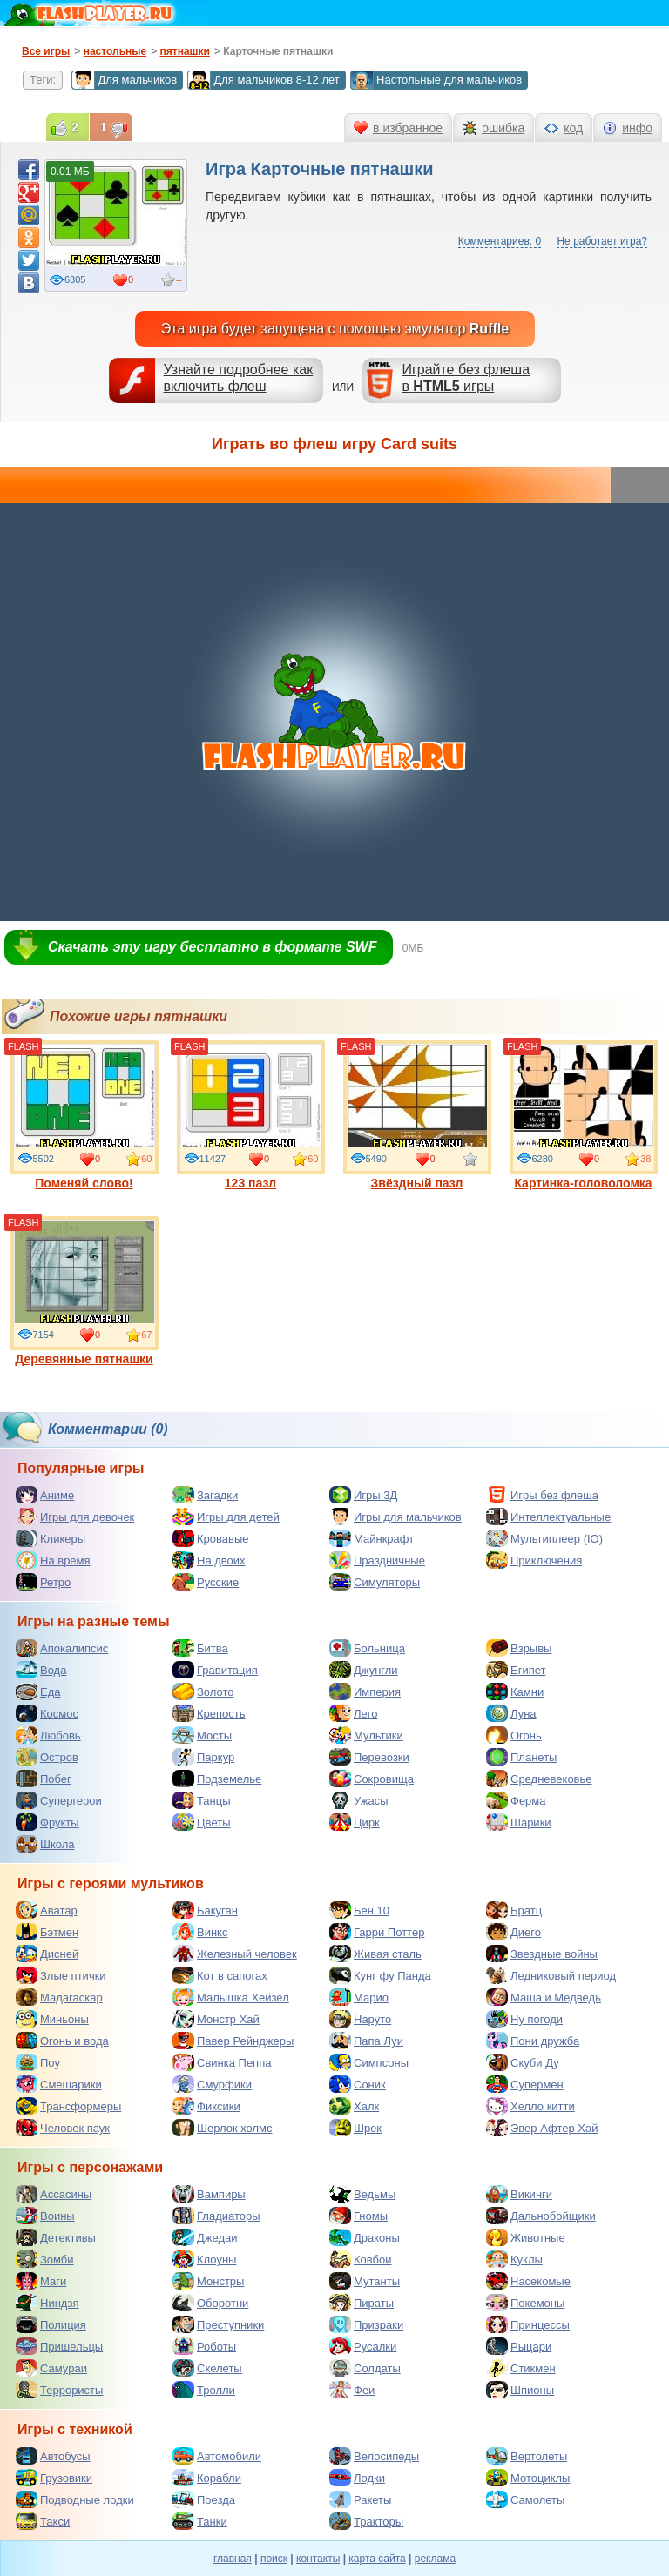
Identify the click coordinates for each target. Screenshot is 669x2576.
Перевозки (369, 1757)
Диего (513, 1931)
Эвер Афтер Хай (542, 2127)
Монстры (208, 2281)
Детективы (56, 2237)
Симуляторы (374, 1582)
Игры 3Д (363, 1494)
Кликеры (50, 1538)
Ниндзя (47, 2302)
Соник (357, 2084)
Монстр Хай (216, 2019)
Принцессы (528, 2324)
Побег (43, 1778)
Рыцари (518, 2346)
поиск (273, 2558)
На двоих (209, 1560)
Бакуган (205, 1910)
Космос (47, 1713)
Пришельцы (59, 2346)
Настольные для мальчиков (436, 80)
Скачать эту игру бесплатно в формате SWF (212, 946)
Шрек (355, 2127)
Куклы (514, 2259)
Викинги (519, 2194)
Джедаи (205, 2237)
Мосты (202, 1735)
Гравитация (215, 1669)
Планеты (521, 1757)
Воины (45, 2215)
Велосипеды (374, 2456)
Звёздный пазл (417, 1115)
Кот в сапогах (219, 1975)
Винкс (199, 1931)
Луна (511, 1713)
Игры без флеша (542, 1494)
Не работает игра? (602, 241)
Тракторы (366, 2521)
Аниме (45, 1494)
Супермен (525, 2084)
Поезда (203, 2499)
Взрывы (518, 1648)
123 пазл (251, 1115)
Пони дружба (532, 2040)
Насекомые (528, 2281)
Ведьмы (362, 2194)
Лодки (357, 2477)
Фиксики (206, 2106)
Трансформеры (68, 2106)
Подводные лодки (75, 2499)
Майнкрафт (371, 1538)
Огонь (514, 1735)
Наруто (360, 2019)
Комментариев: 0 (499, 241)
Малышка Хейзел (230, 1997)
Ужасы (359, 1800)
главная (232, 2558)
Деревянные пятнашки (84, 1291)
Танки (199, 2521)
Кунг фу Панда (380, 1975)
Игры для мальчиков (395, 1516)
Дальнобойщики (541, 2215)
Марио (359, 1997)
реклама (435, 2558)
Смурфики (212, 2084)
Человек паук (63, 2127)
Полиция (51, 2324)
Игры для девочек (75, 1516)
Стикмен (521, 2368)
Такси (43, 2521)
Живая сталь (375, 1953)
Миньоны (52, 2019)
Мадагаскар (59, 1997)
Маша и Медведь (543, 1997)
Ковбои (360, 2259)
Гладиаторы (216, 2215)
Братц (514, 1910)
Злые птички (61, 1975)
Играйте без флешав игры (466, 377)
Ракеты (360, 2499)
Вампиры (209, 2194)
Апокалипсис (62, 1648)
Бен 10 (359, 1910)
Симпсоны (369, 2062)
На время (53, 1560)
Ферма (516, 1800)
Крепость (209, 1713)
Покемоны (525, 2302)
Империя (365, 1691)
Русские (205, 1582)
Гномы (358, 2215)
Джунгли (363, 1669)
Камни (515, 1691)
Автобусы (53, 2456)
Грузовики (54, 2477)
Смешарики (59, 2084)
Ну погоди (524, 2019)
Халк (354, 2106)
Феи (352, 2389)
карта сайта (376, 2558)
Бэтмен (47, 1931)
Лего (353, 1713)
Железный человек (234, 1953)
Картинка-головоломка (584, 1115)
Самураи (51, 2368)
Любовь (48, 1735)
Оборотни (210, 2302)
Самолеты (525, 2499)
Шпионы (520, 2389)
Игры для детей (226, 1516)
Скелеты (207, 2368)
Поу (38, 2062)
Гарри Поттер (376, 1931)
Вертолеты (526, 2456)
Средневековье (539, 1778)
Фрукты (47, 1822)
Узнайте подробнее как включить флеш (239, 377)
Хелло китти (530, 2106)
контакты (318, 2558)
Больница (367, 1648)
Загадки (205, 1494)
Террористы (59, 2389)
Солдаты (365, 2368)
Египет (515, 1669)
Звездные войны (542, 1953)
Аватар (47, 1910)
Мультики (366, 1735)
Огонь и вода (62, 2040)
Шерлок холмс (222, 2127)
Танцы (201, 1800)
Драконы (364, 2237)
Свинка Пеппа (221, 2062)
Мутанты (364, 2281)
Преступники (218, 2324)
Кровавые (210, 1538)
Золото (203, 1691)
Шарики (518, 1822)
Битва (200, 1648)
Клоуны (204, 2259)
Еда (38, 1691)
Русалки (362, 2346)
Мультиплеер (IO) (544, 1538)
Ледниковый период (551, 1975)
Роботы (204, 2346)
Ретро (43, 1582)
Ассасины (53, 2194)
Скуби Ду (522, 2062)
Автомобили (216, 2456)
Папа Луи (366, 2040)
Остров (47, 1757)
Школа (45, 1844)
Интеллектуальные (548, 1516)
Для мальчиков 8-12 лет (263, 80)
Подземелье (216, 1778)
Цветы (201, 1822)
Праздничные (377, 1560)
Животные (525, 2237)
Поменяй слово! (84, 1115)
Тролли (203, 2389)
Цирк (354, 1822)
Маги (41, 2281)
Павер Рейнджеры (233, 2040)
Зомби (45, 2259)
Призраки (366, 2324)
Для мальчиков (124, 80)
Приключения (534, 1560)
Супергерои (59, 1800)
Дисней (47, 1953)
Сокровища (371, 1778)
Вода (41, 1669)
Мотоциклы (528, 2477)
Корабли (206, 2477)
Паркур (203, 1757)
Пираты (361, 2302)
